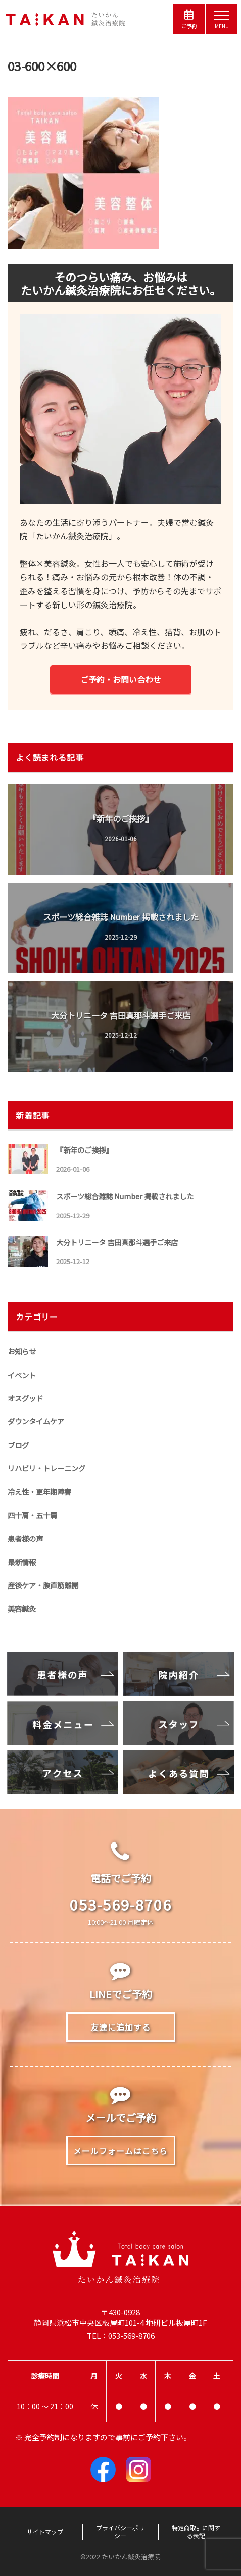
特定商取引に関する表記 (196, 2532)
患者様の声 (25, 1538)
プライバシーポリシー (120, 2532)
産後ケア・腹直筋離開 (43, 1585)
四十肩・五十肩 (32, 1515)
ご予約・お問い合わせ (120, 679)
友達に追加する (120, 2027)
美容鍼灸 (22, 1608)
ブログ (18, 1445)
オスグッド (25, 1398)
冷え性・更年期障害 (39, 1491)
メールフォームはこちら (120, 2151)
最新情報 (22, 1562)
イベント (22, 1374)
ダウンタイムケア (36, 1421)
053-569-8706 (121, 1904)
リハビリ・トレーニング (46, 1468)
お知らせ (22, 1351)
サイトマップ (45, 2532)
